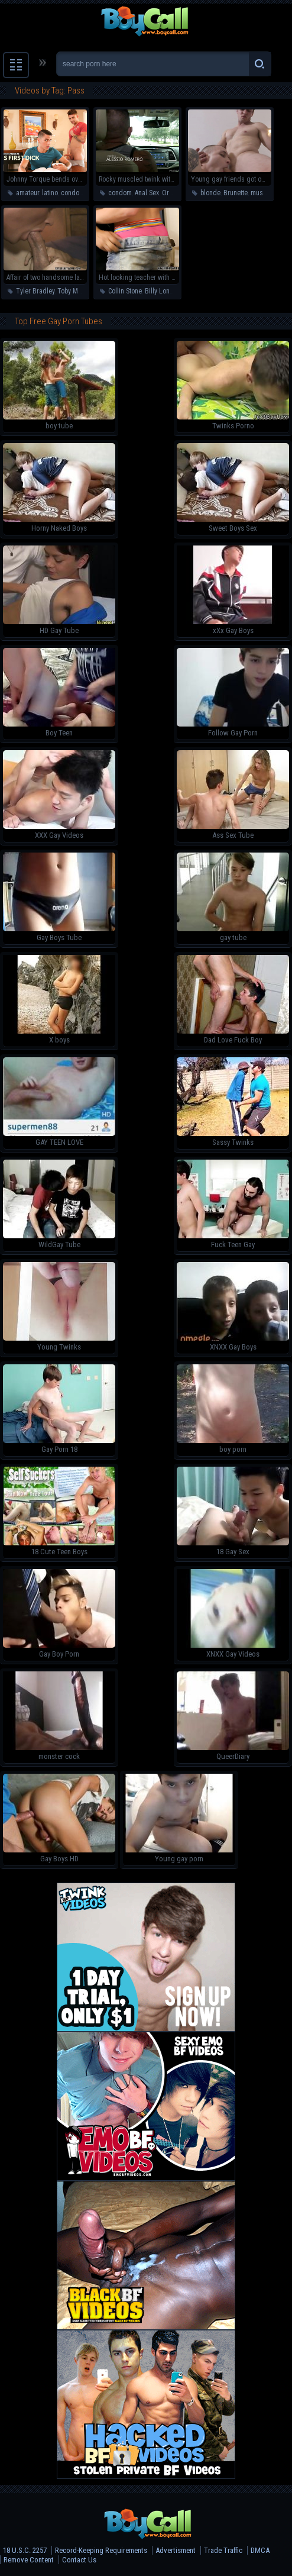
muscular (264, 193)
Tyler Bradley (35, 291)
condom (73, 193)
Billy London (163, 291)
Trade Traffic (223, 2550)
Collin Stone (125, 291)
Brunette (235, 193)
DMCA (260, 2550)
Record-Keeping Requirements (101, 2550)
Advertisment (175, 2550)
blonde (210, 193)
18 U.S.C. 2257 (25, 2550)
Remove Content (29, 2559)
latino (50, 193)
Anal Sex (147, 193)
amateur (27, 193)
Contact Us (79, 2559)
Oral (168, 193)
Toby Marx (72, 291)
